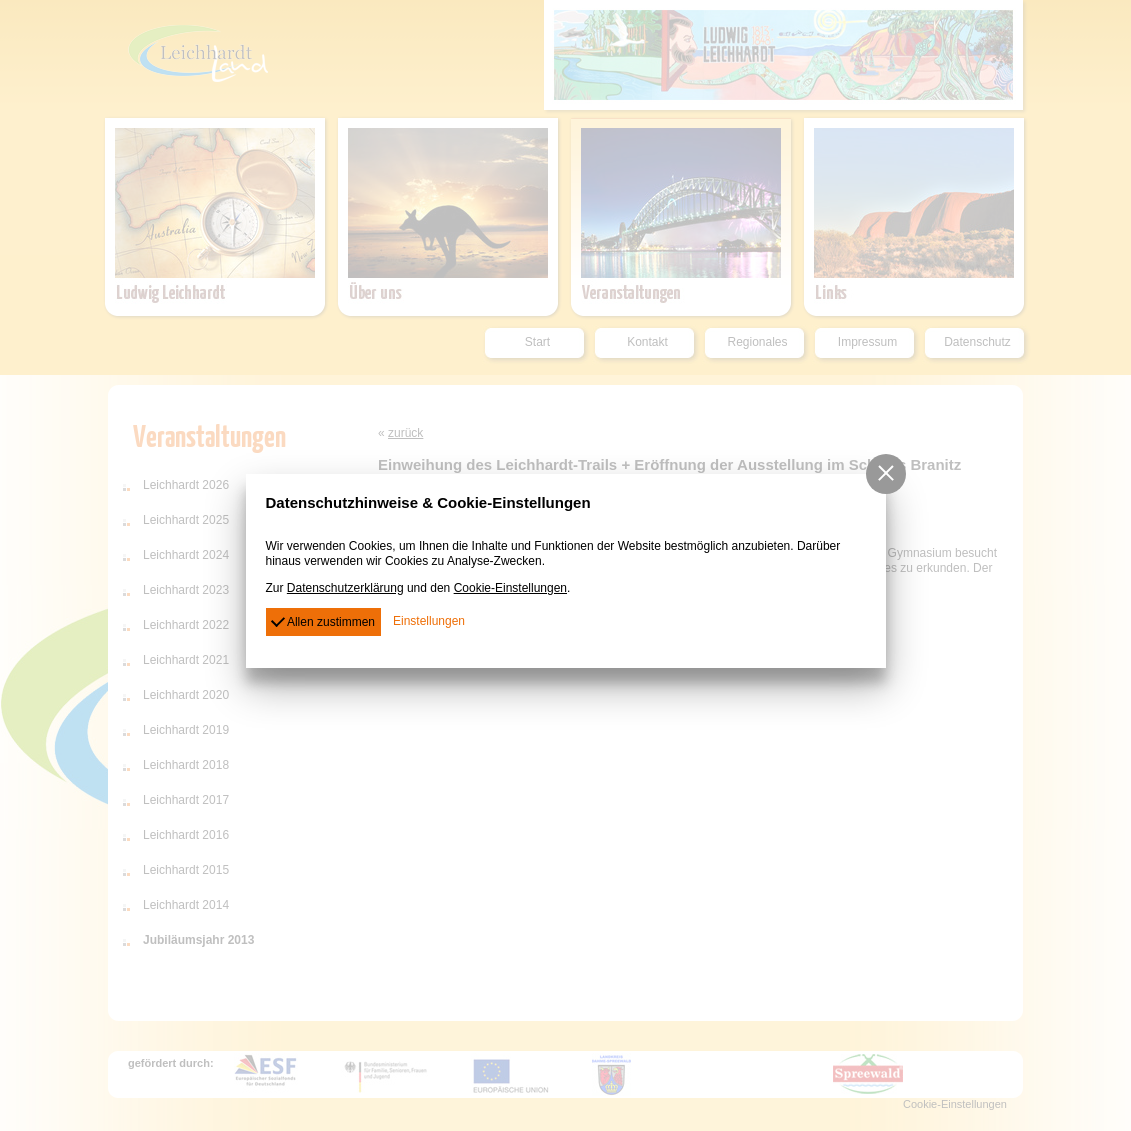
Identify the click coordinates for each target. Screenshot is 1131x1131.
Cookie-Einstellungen (510, 588)
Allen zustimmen (323, 620)
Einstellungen (429, 621)
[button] (886, 474)
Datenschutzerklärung (345, 588)
